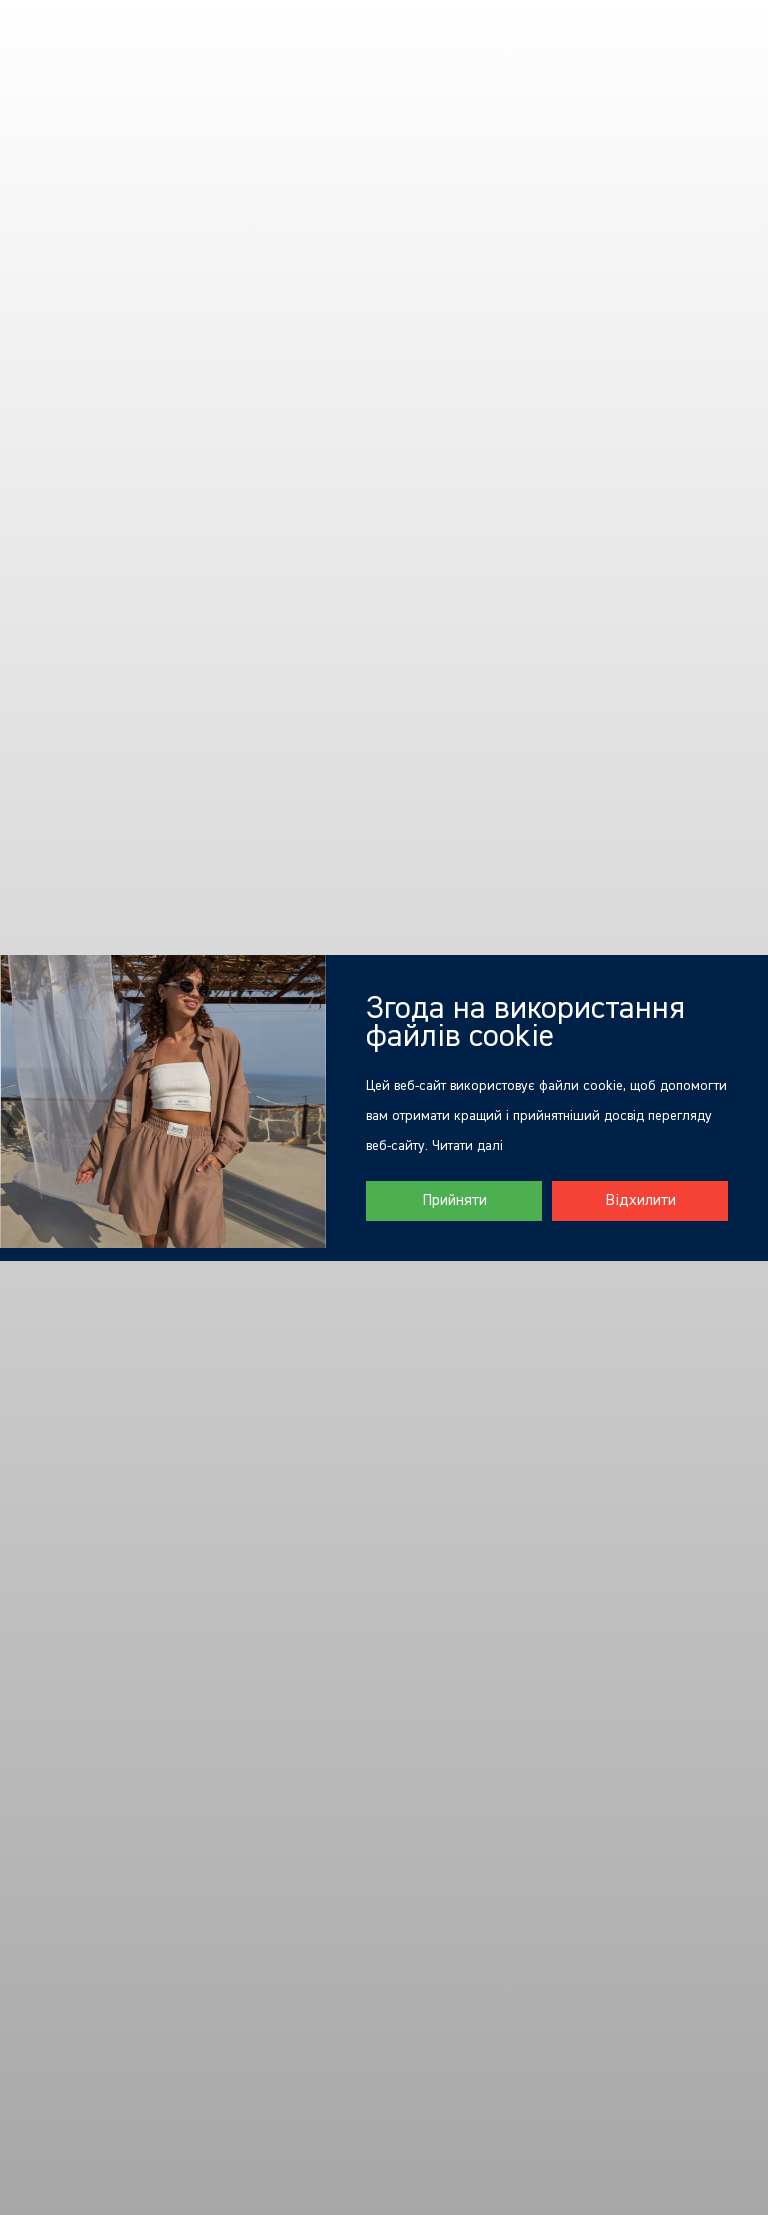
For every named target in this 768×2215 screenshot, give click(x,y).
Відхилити (640, 1201)
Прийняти (454, 1201)
